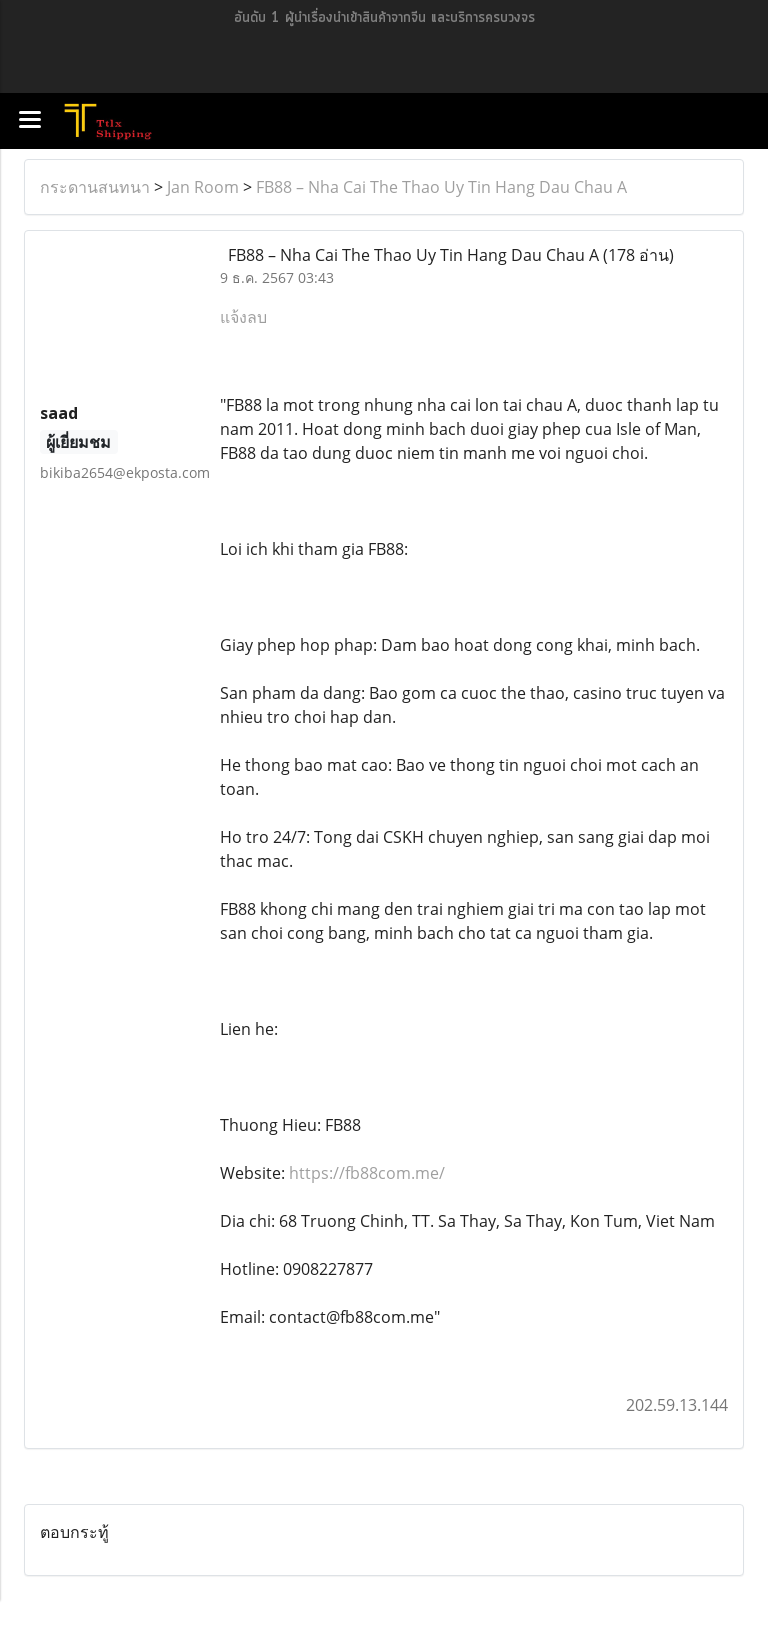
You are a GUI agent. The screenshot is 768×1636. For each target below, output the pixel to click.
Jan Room (203, 187)
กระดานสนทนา (95, 187)
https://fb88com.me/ (367, 1173)
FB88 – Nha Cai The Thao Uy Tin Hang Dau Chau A (441, 187)
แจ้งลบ (243, 317)
